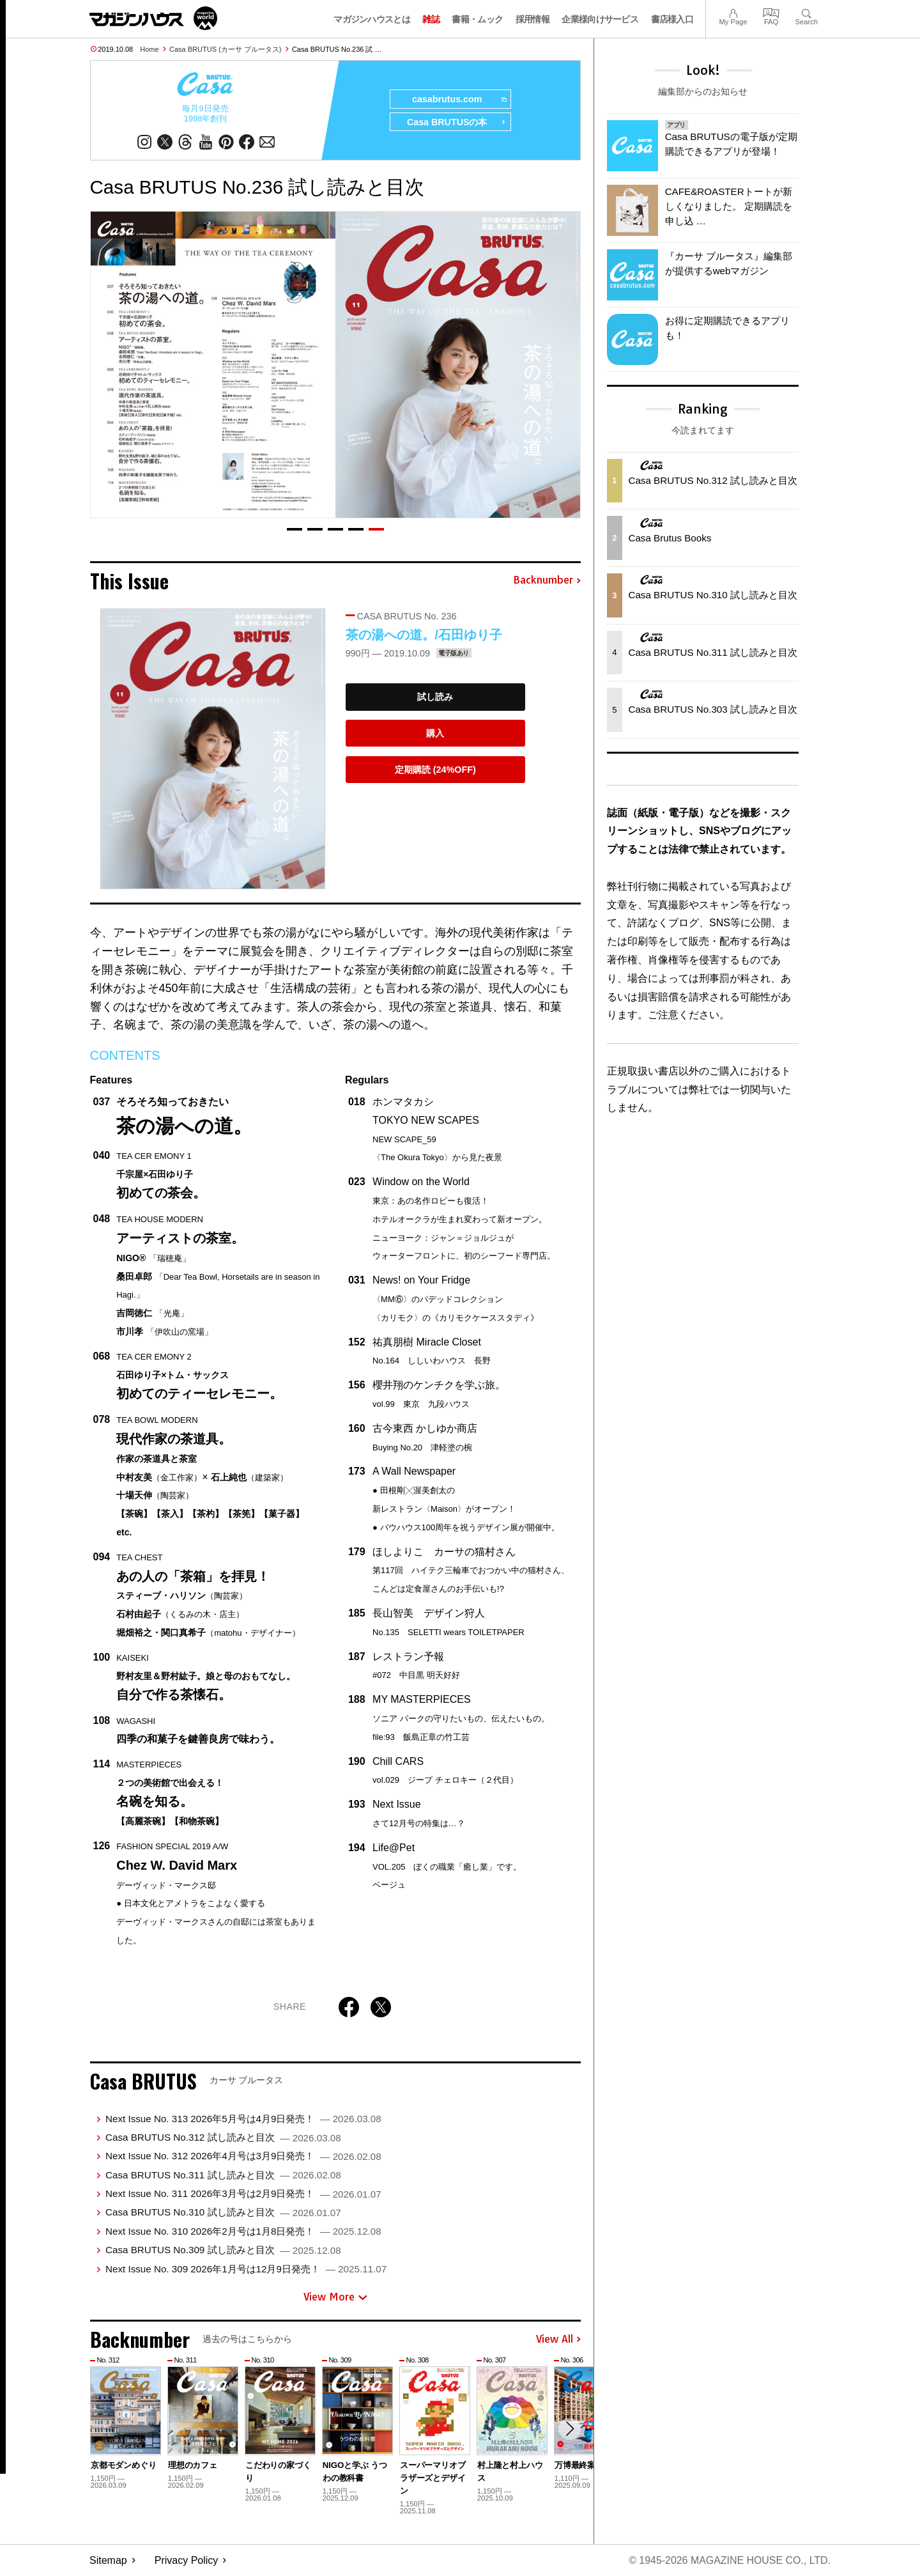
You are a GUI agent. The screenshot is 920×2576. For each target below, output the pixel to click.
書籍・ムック (477, 19)
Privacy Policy (186, 2560)
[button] (294, 529)
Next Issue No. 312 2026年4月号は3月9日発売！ (243, 2156)
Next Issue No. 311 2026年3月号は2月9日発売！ (243, 2194)
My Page (732, 11)
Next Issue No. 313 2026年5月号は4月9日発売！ (243, 2118)
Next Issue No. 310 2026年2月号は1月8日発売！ (243, 2231)
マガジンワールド (153, 18)
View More (335, 2297)
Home (149, 49)
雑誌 (431, 19)
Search (806, 11)
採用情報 (532, 19)
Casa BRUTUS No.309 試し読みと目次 (223, 2250)
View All (558, 2339)
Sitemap (108, 2560)
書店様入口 (672, 19)
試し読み (435, 697)
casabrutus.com (458, 100)
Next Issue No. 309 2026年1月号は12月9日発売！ (246, 2268)
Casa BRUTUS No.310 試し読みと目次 (223, 2212)
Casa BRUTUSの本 (455, 123)
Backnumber (547, 581)
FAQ (771, 11)
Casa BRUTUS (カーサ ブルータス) (225, 49)
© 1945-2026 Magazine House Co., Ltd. (729, 2560)
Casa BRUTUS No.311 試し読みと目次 (223, 2174)
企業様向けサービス (600, 19)
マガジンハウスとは (372, 19)
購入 (435, 733)
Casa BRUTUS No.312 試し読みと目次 (223, 2137)
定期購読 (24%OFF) (435, 769)
